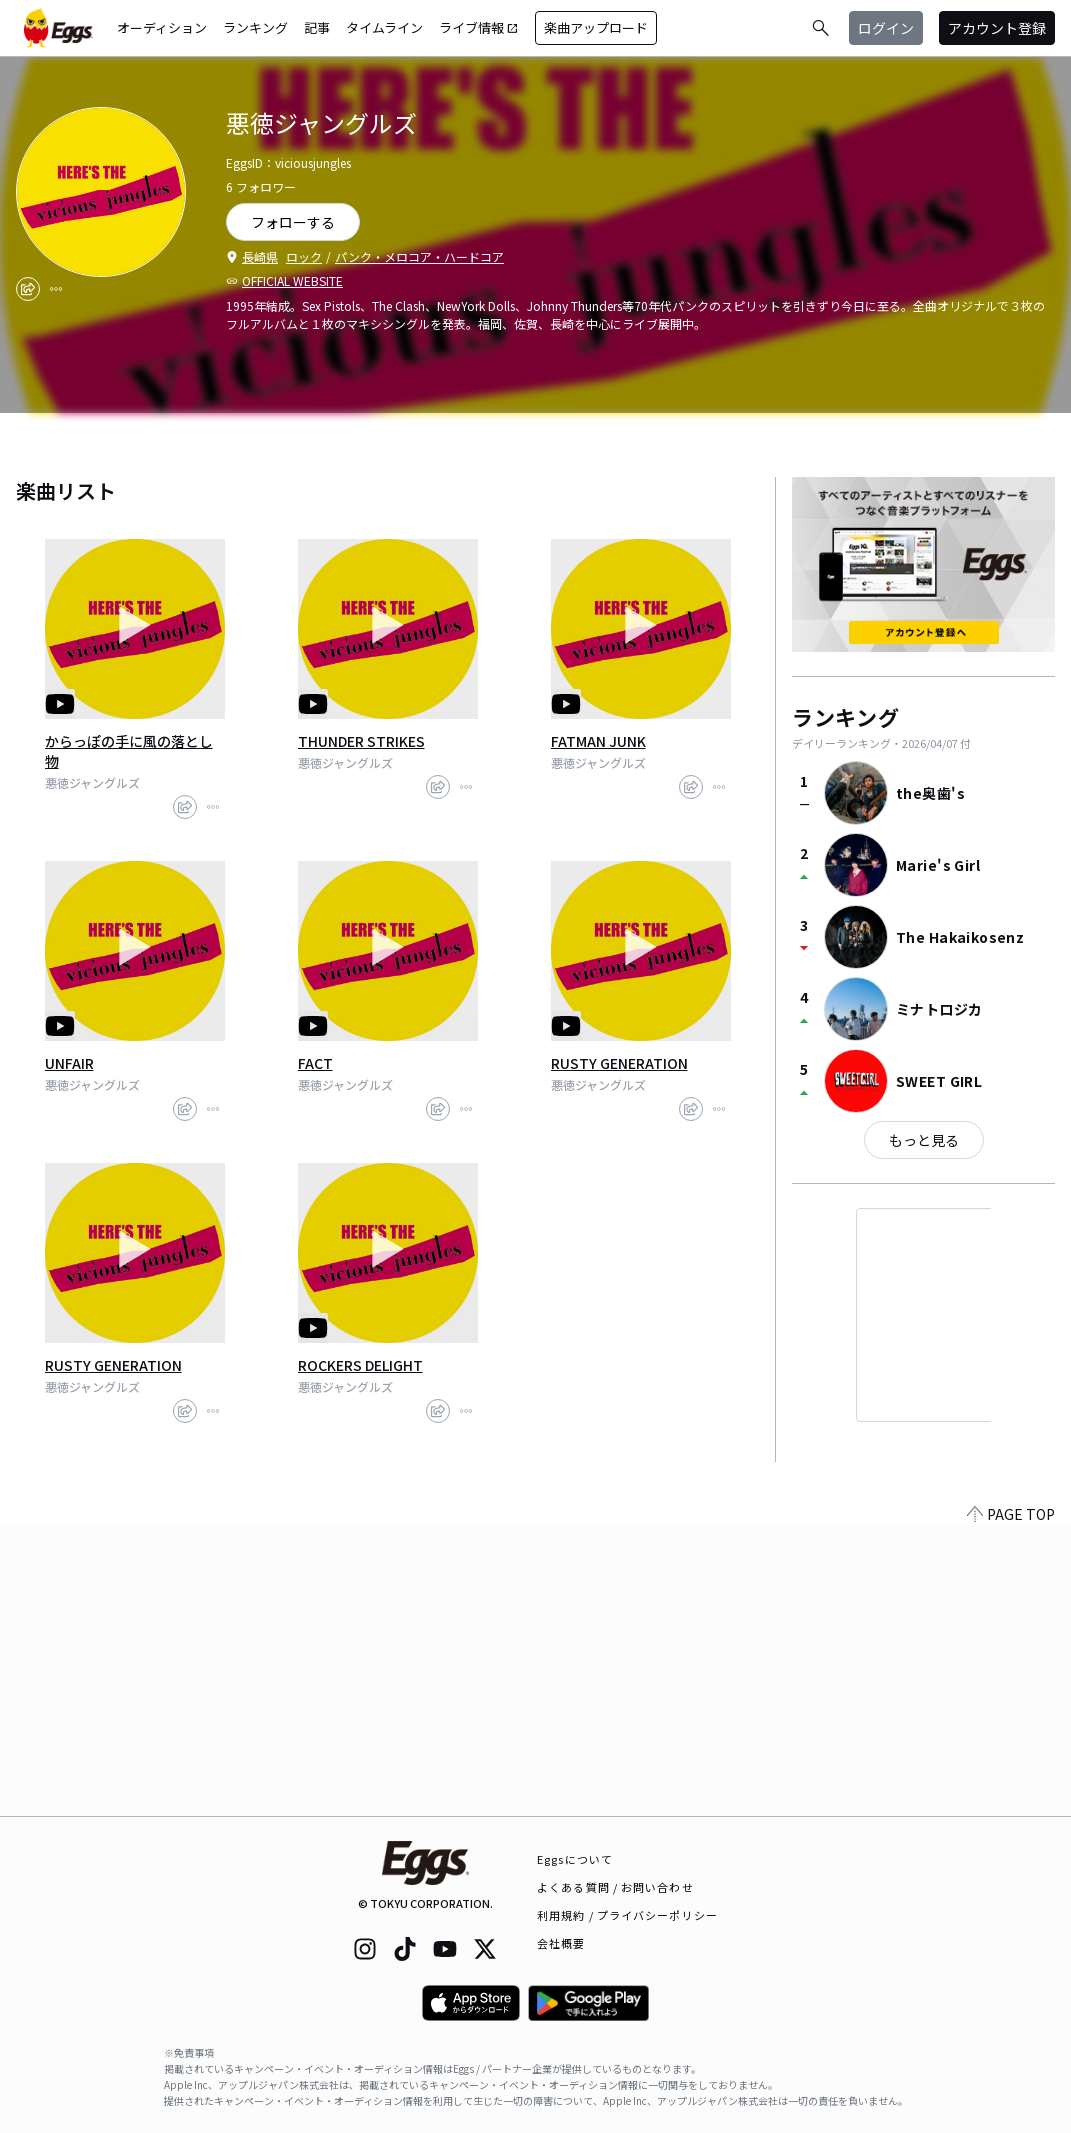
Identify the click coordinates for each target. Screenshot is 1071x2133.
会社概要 (561, 1943)
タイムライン (384, 27)
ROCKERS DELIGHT (360, 1365)
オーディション (162, 27)
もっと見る (924, 1140)
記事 (317, 27)
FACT (315, 1063)
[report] (56, 289)
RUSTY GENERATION (619, 1063)
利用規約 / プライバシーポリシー (627, 1915)
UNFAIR (69, 1063)
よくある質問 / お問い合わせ (615, 1887)
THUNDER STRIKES (361, 741)
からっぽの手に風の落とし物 (129, 751)
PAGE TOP (1011, 1804)
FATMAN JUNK (598, 741)
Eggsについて (575, 1859)
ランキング (255, 27)
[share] (28, 289)
